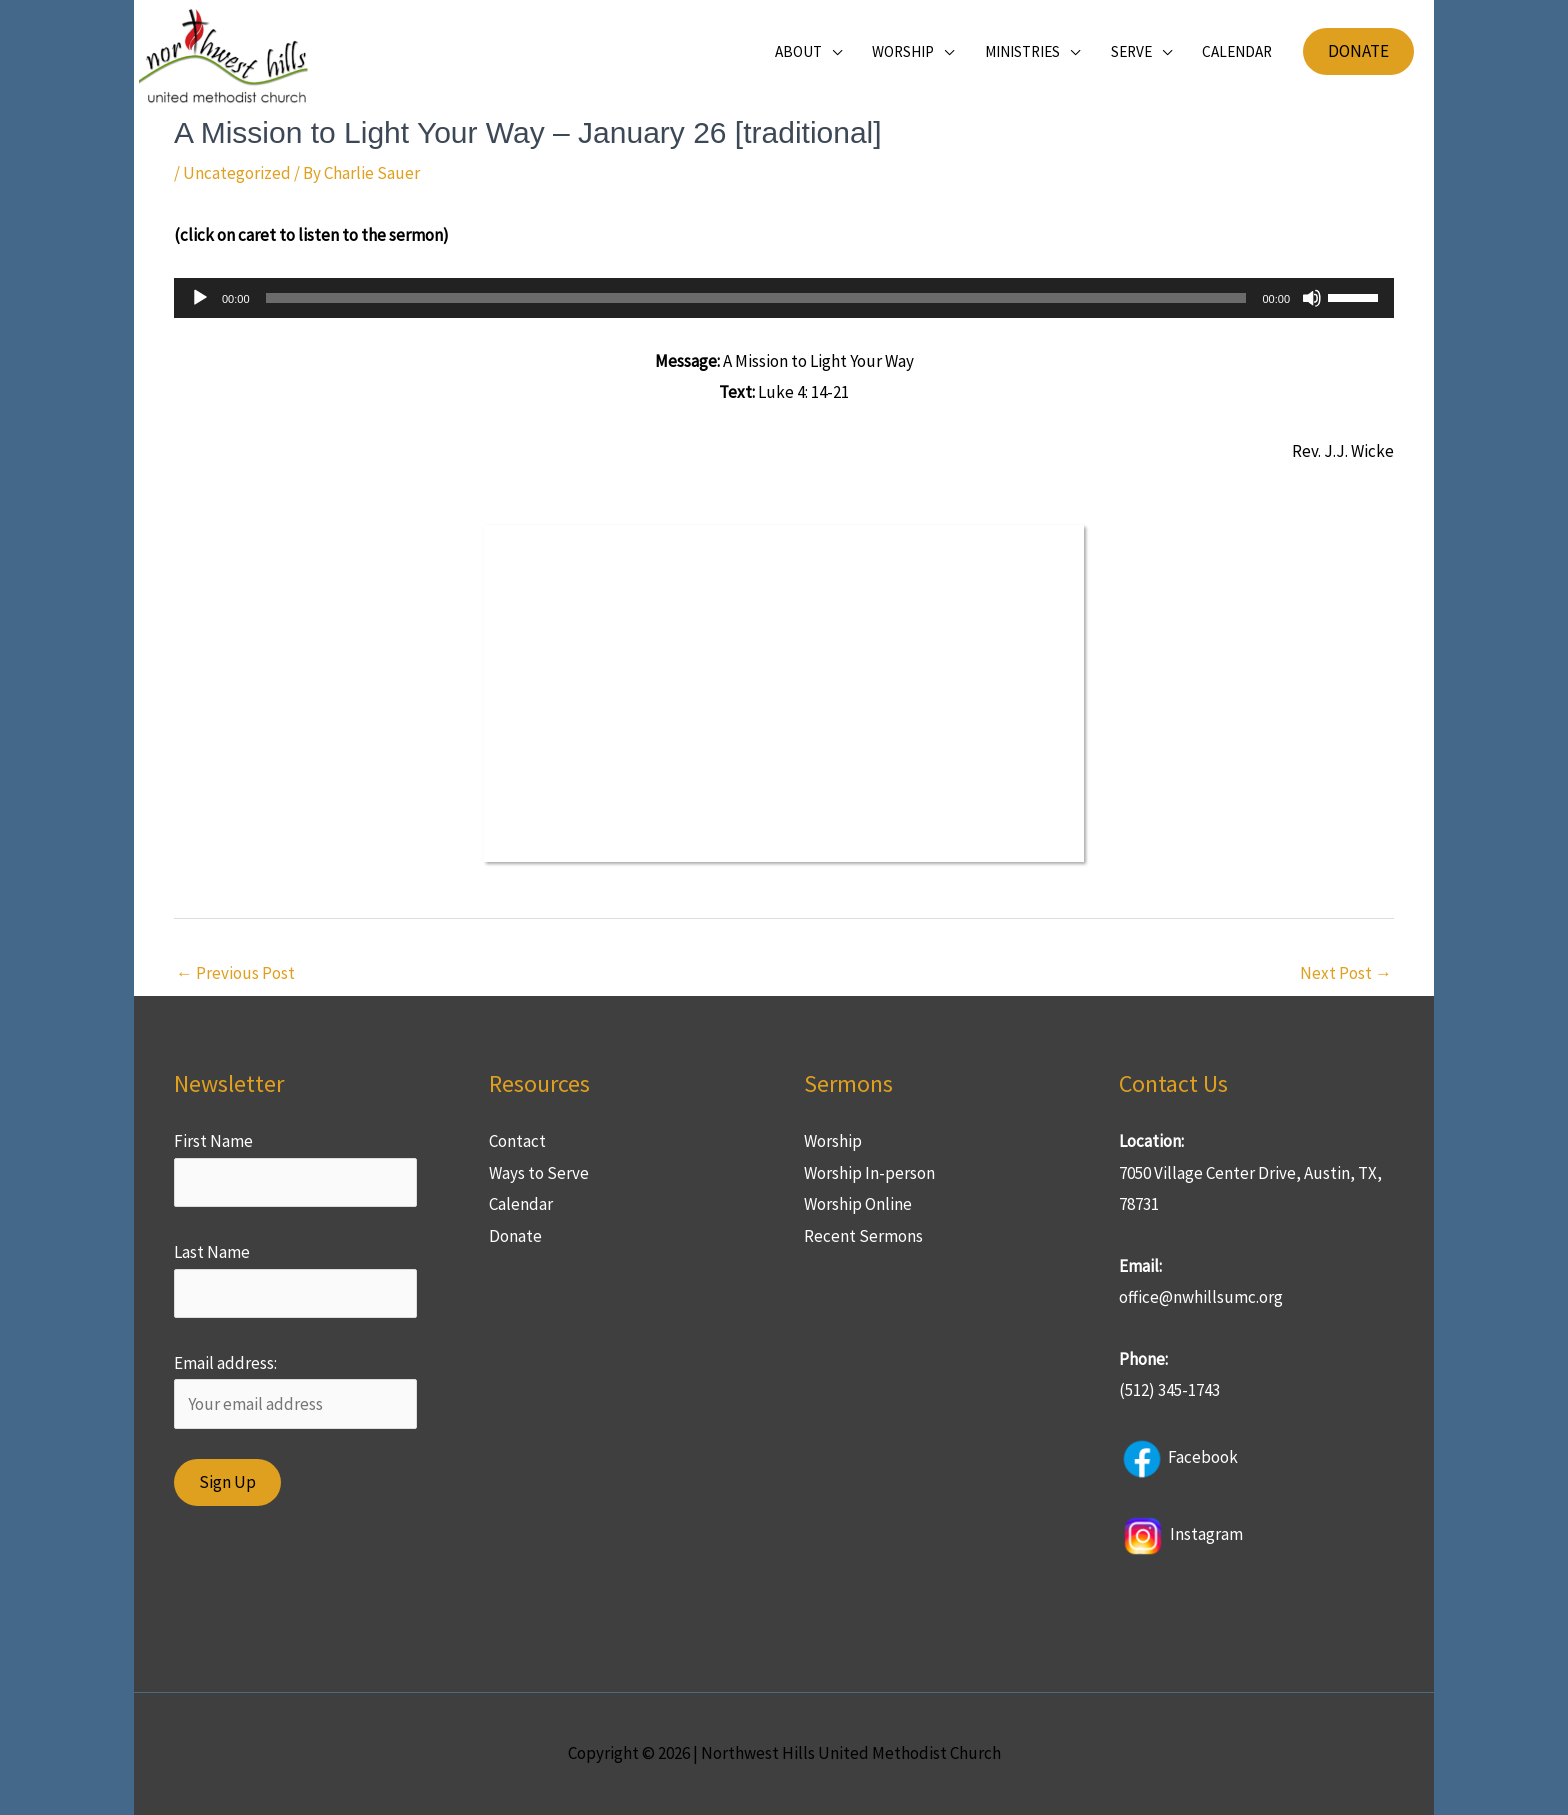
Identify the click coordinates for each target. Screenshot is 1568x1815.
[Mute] (1312, 298)
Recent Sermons (863, 1236)
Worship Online (858, 1204)
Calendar (521, 1204)
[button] (1358, 51)
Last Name (212, 1252)
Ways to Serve (539, 1173)
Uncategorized (237, 173)
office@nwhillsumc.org (1201, 1297)
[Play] (200, 298)
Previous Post (235, 973)
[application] (784, 298)
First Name (213, 1141)
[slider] (756, 298)
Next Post (1346, 973)
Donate (515, 1236)
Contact (517, 1141)
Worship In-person (869, 1173)
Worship (833, 1141)
